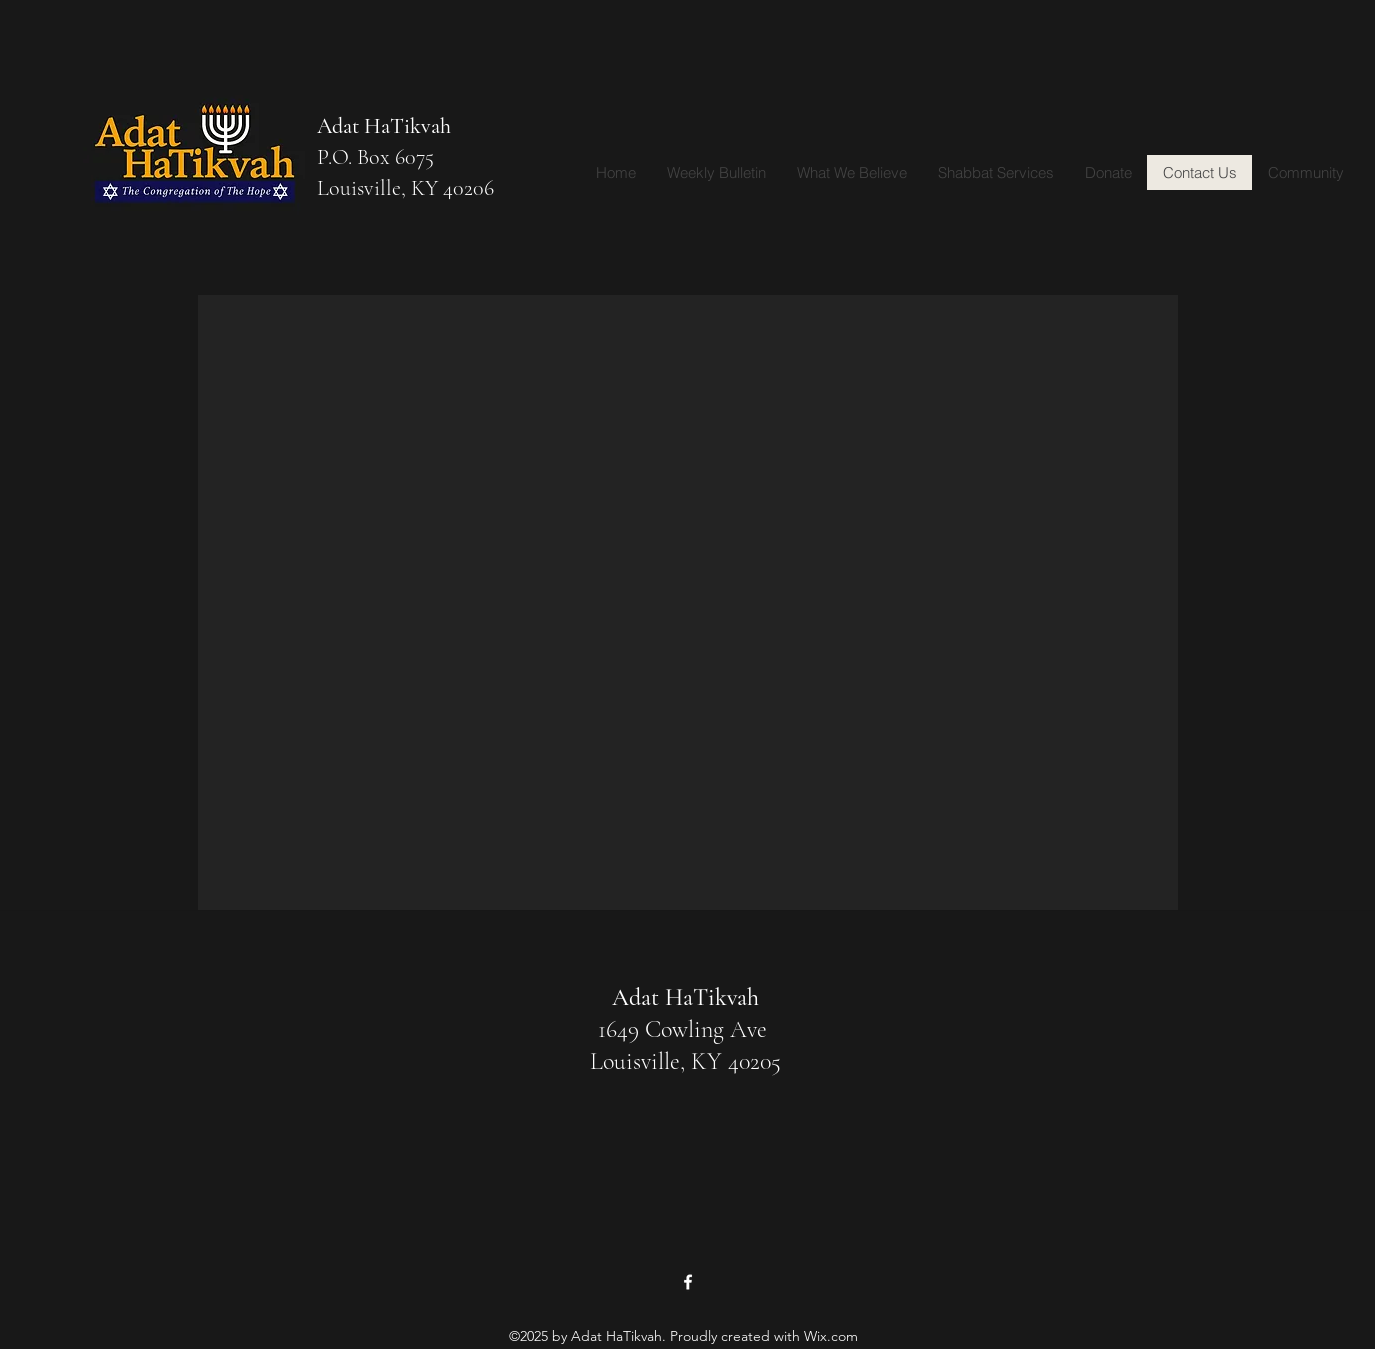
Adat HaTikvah (384, 126)
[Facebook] (688, 1282)
